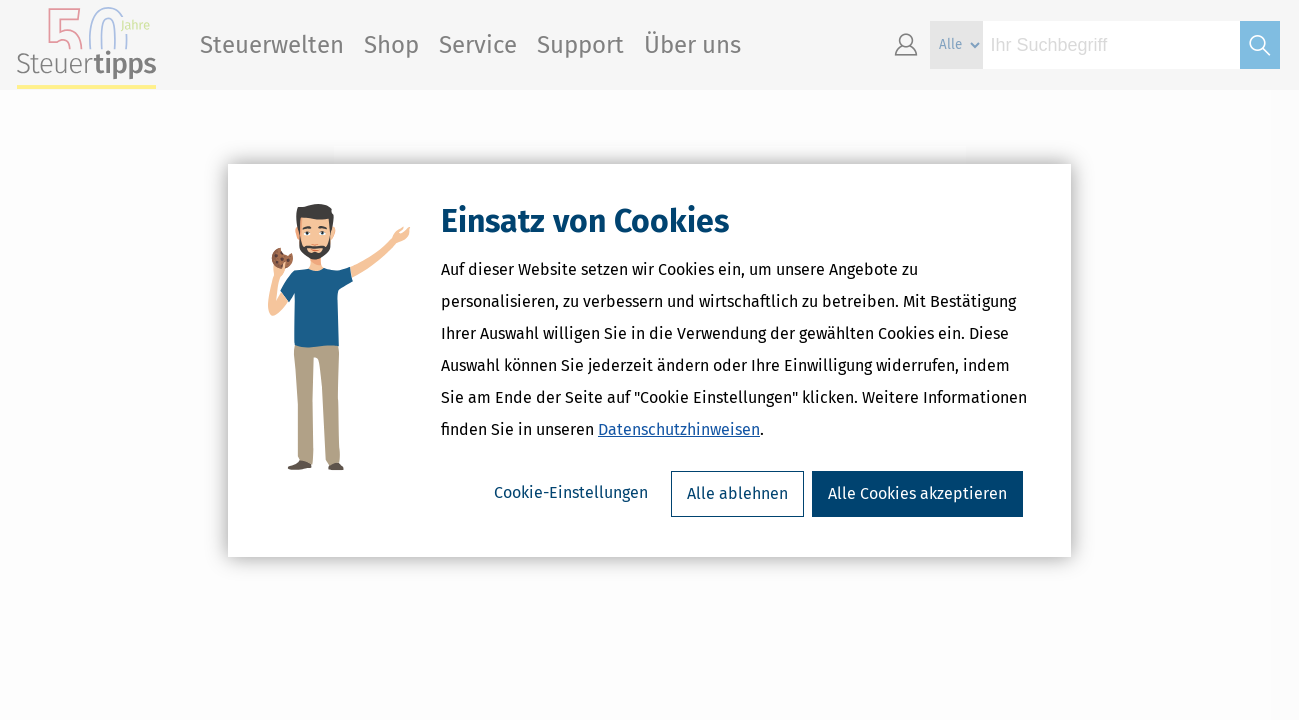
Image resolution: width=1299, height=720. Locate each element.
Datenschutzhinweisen (679, 429)
